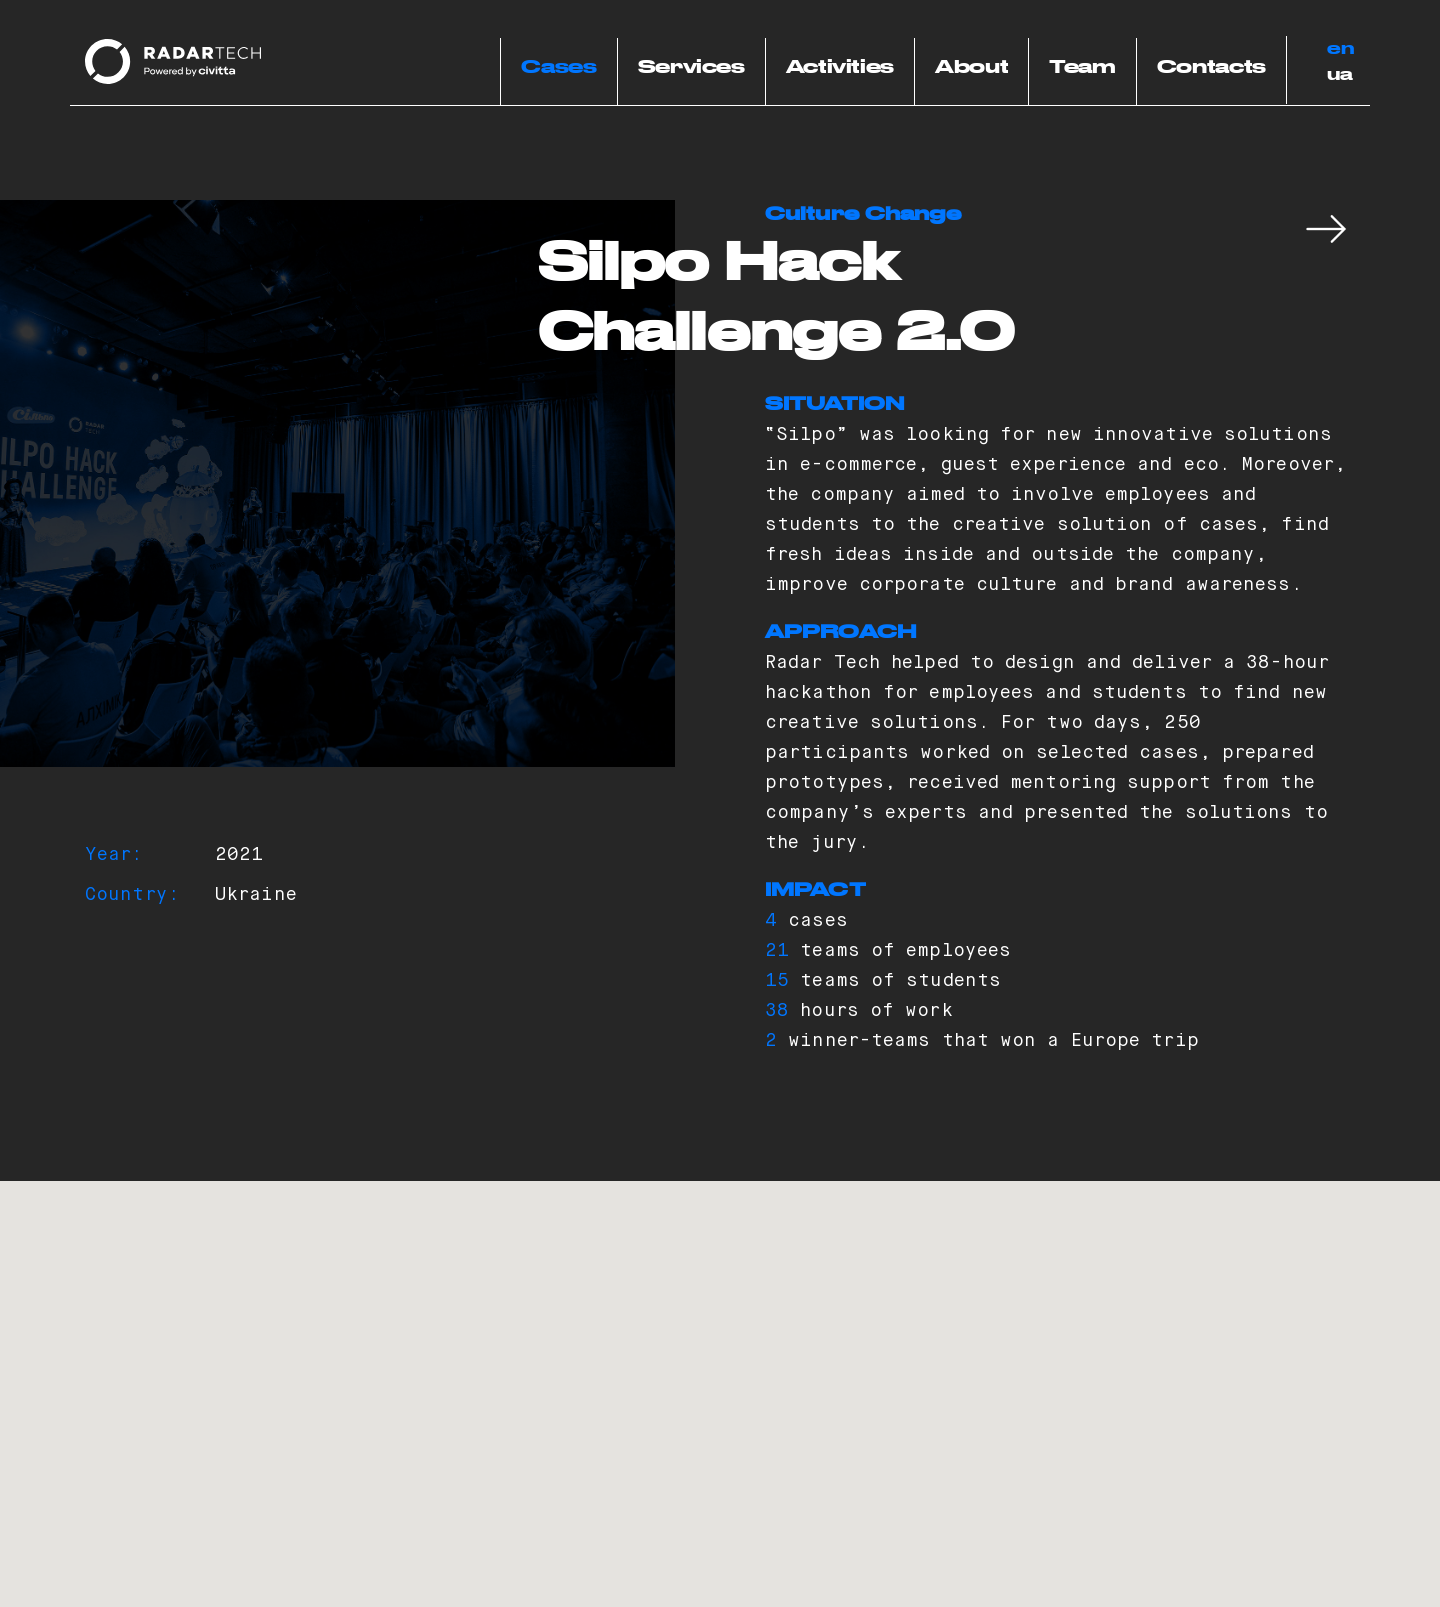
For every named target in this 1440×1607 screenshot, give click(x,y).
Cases (558, 68)
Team (1082, 68)
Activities (840, 68)
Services (691, 68)
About (971, 68)
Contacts (1211, 68)
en (1341, 49)
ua (1340, 75)
